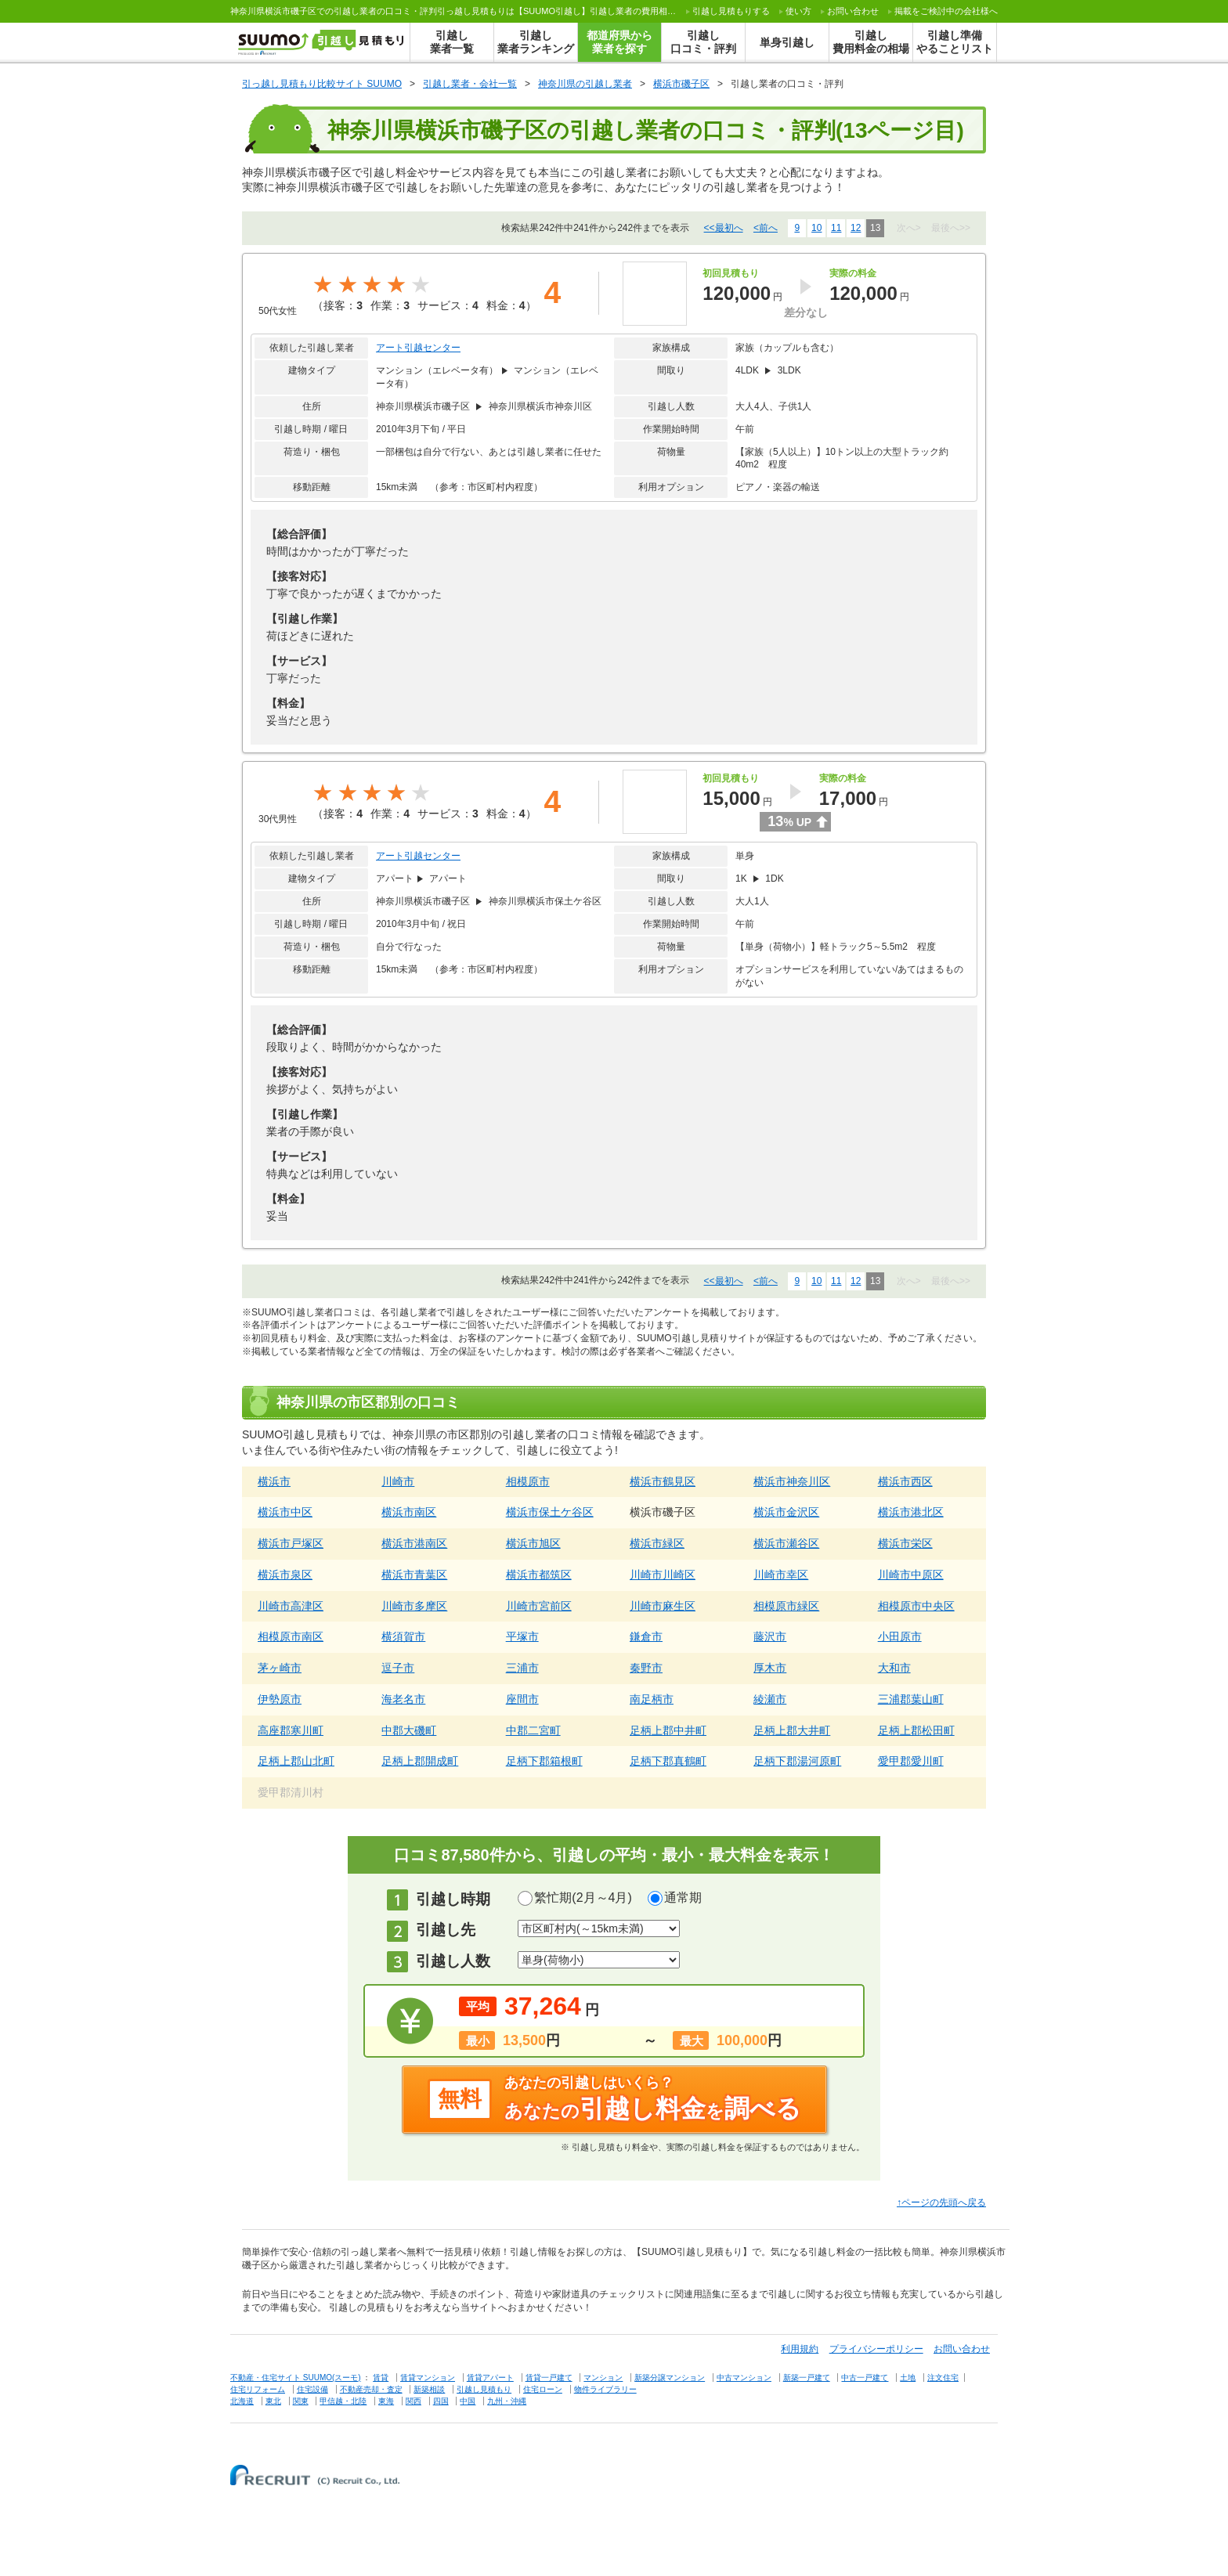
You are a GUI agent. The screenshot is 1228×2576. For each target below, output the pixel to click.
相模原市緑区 (786, 1606)
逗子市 (397, 1667)
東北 (273, 2401)
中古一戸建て (864, 2377)
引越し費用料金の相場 (871, 42)
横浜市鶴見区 (662, 1481)
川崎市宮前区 (539, 1606)
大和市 (894, 1667)
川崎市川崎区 (662, 1574)
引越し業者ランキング (535, 42)
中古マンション (744, 2377)
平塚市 (522, 1636)
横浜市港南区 (414, 1543)
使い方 (798, 11)
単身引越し (787, 42)
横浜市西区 (905, 1481)
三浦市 (522, 1667)
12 (856, 227)
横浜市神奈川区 (791, 1481)
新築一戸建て (806, 2377)
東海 (386, 2401)
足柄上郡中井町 (668, 1730)
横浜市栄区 (905, 1543)
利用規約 (799, 2348)
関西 (413, 2401)
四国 (441, 2401)
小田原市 (900, 1636)
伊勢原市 (280, 1699)
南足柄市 (652, 1699)
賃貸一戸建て (549, 2377)
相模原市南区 (290, 1636)
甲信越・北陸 (343, 2401)
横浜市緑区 (657, 1543)
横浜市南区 (408, 1512)
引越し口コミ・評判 (703, 42)
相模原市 (528, 1481)
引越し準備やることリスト (954, 42)
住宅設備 (312, 2389)
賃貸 (380, 2377)
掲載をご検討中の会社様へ (946, 11)
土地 (908, 2377)
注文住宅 (943, 2377)
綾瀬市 (769, 1699)
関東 (301, 2401)
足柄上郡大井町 (791, 1730)
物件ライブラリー (605, 2389)
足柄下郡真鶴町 (668, 1761)
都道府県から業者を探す (619, 42)
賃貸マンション (427, 2377)
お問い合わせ (853, 11)
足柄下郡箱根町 (544, 1761)
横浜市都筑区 (539, 1574)
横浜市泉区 (285, 1574)
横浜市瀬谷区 (786, 1543)
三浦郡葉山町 (911, 1699)
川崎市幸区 (780, 1574)
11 (836, 227)
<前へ (765, 227)
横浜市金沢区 (786, 1512)
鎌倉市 (646, 1636)
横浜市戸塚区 (290, 1543)
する (731, 11)
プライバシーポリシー (876, 2348)
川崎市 (397, 1481)
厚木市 (769, 1667)
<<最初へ (723, 227)
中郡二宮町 (533, 1730)
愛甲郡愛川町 (911, 1761)
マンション (603, 2377)
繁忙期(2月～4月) (582, 1897)
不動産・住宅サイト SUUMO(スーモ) (295, 2377)
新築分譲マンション (669, 2377)
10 (816, 227)
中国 (467, 2401)
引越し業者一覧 (452, 42)
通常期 (683, 1897)
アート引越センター (418, 347)
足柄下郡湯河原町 (797, 1761)
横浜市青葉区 (414, 1574)
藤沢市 (769, 1636)
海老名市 (403, 1699)
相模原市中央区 (916, 1606)
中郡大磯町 (408, 1730)
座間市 (522, 1699)
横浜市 (274, 1481)
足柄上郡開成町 (419, 1761)
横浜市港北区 (911, 1512)
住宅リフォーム (257, 2389)
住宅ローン (542, 2389)
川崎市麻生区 (662, 1606)
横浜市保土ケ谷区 (550, 1512)
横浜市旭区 (533, 1543)
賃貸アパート (490, 2377)
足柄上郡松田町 (916, 1730)
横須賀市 (403, 1636)
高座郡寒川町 (290, 1730)
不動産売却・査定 (371, 2389)
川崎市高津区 (290, 1606)
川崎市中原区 (911, 1574)
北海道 (242, 2401)
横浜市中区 (285, 1512)
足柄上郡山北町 (296, 1761)
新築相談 (429, 2389)
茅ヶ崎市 (280, 1667)
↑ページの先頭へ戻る (941, 2202)
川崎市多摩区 (414, 1606)
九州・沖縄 (506, 2401)
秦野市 (646, 1667)
